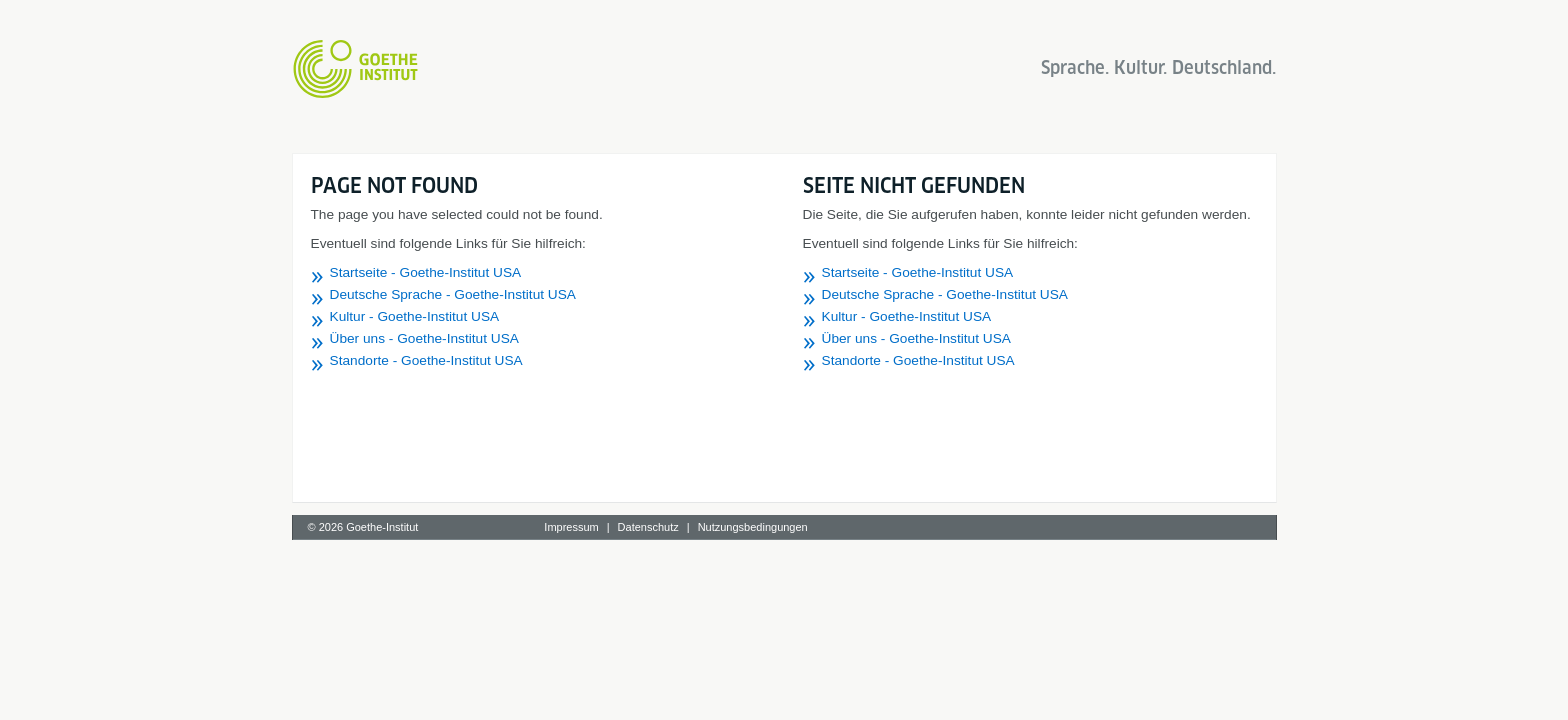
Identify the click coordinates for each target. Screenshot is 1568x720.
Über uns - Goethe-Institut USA (424, 338)
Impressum (571, 527)
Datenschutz (648, 527)
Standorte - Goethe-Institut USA (426, 360)
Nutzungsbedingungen (753, 527)
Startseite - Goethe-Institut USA (426, 272)
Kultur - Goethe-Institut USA (415, 316)
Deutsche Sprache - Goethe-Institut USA (453, 294)
